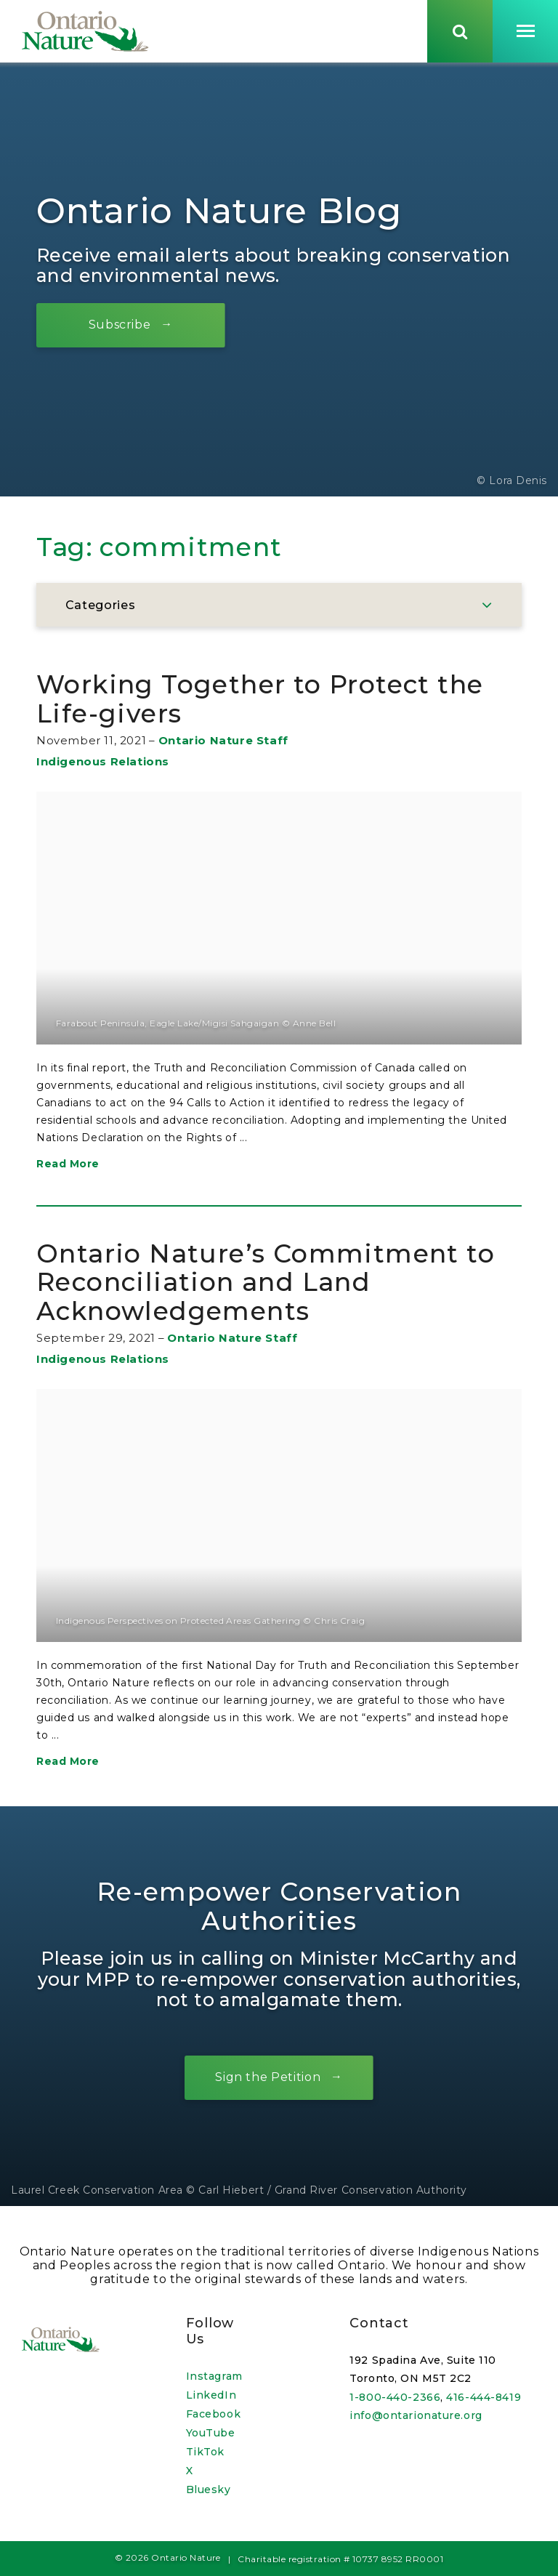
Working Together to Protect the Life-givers (260, 702)
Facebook (213, 2413)
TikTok (205, 2451)
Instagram (214, 2376)
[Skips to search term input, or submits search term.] (460, 31)
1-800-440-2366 (394, 2397)
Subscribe (120, 327)
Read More (68, 1165)
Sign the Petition (267, 2080)
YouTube (210, 2432)
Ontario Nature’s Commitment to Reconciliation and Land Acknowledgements (265, 1284)
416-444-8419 (483, 2397)
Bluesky (208, 2489)
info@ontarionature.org (415, 2415)
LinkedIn (211, 2395)
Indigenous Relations (102, 764)
